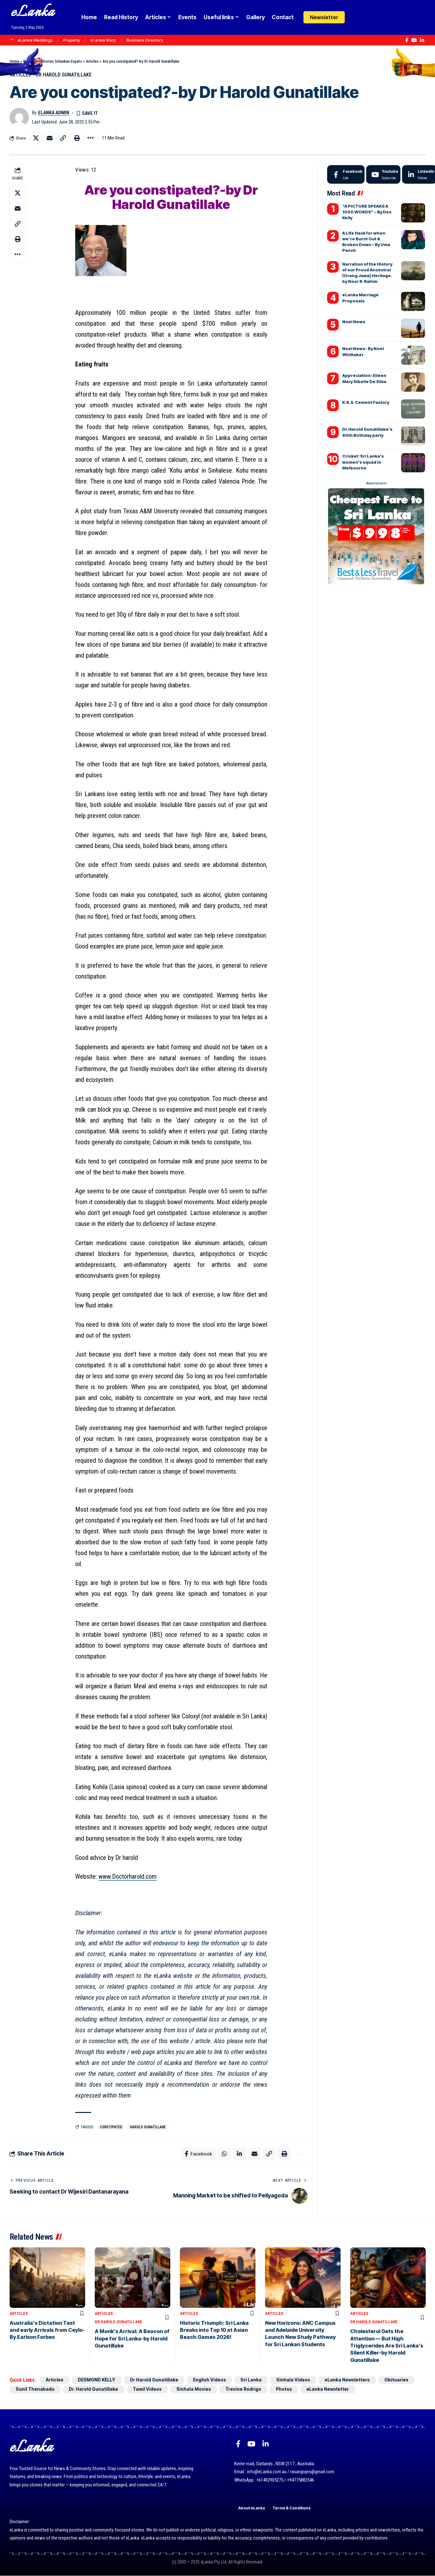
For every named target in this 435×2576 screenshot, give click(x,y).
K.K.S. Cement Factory (365, 402)
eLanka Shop (103, 40)
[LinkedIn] (422, 40)
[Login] (356, 17)
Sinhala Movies (196, 2390)
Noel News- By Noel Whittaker (363, 351)
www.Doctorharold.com (128, 1877)
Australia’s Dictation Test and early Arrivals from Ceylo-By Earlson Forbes (47, 2330)
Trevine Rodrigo (247, 2390)
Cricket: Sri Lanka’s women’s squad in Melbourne (363, 462)
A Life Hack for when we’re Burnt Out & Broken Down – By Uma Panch (366, 242)
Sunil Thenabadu (35, 2390)
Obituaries (404, 2380)
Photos (288, 2390)
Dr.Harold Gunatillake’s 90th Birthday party (367, 432)
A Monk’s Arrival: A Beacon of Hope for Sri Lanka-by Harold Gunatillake (132, 2339)
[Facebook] (407, 40)
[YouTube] (414, 40)
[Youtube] (383, 174)
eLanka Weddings (35, 40)
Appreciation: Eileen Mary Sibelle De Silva (364, 378)
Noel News (353, 321)
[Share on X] (36, 138)
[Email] (50, 138)
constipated (111, 2127)
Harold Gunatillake (148, 2127)
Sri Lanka (256, 2380)
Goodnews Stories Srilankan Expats (52, 61)
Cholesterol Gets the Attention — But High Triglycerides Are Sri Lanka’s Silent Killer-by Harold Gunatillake (386, 2346)
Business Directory (144, 40)
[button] (369, 17)
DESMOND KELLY (98, 2380)
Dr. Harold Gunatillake (95, 2390)
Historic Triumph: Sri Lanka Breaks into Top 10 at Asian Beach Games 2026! (214, 2330)
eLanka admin (53, 113)
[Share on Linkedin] (239, 2154)
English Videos (214, 2380)
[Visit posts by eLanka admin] (19, 117)
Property (71, 40)
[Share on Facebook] (198, 2154)
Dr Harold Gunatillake (64, 75)
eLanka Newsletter (333, 2390)
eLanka (32, 13)
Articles (92, 61)
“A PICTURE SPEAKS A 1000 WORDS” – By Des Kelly (366, 212)
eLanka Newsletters (354, 2380)
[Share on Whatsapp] (224, 2154)
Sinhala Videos (299, 2380)
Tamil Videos (149, 2390)
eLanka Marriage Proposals (360, 297)
